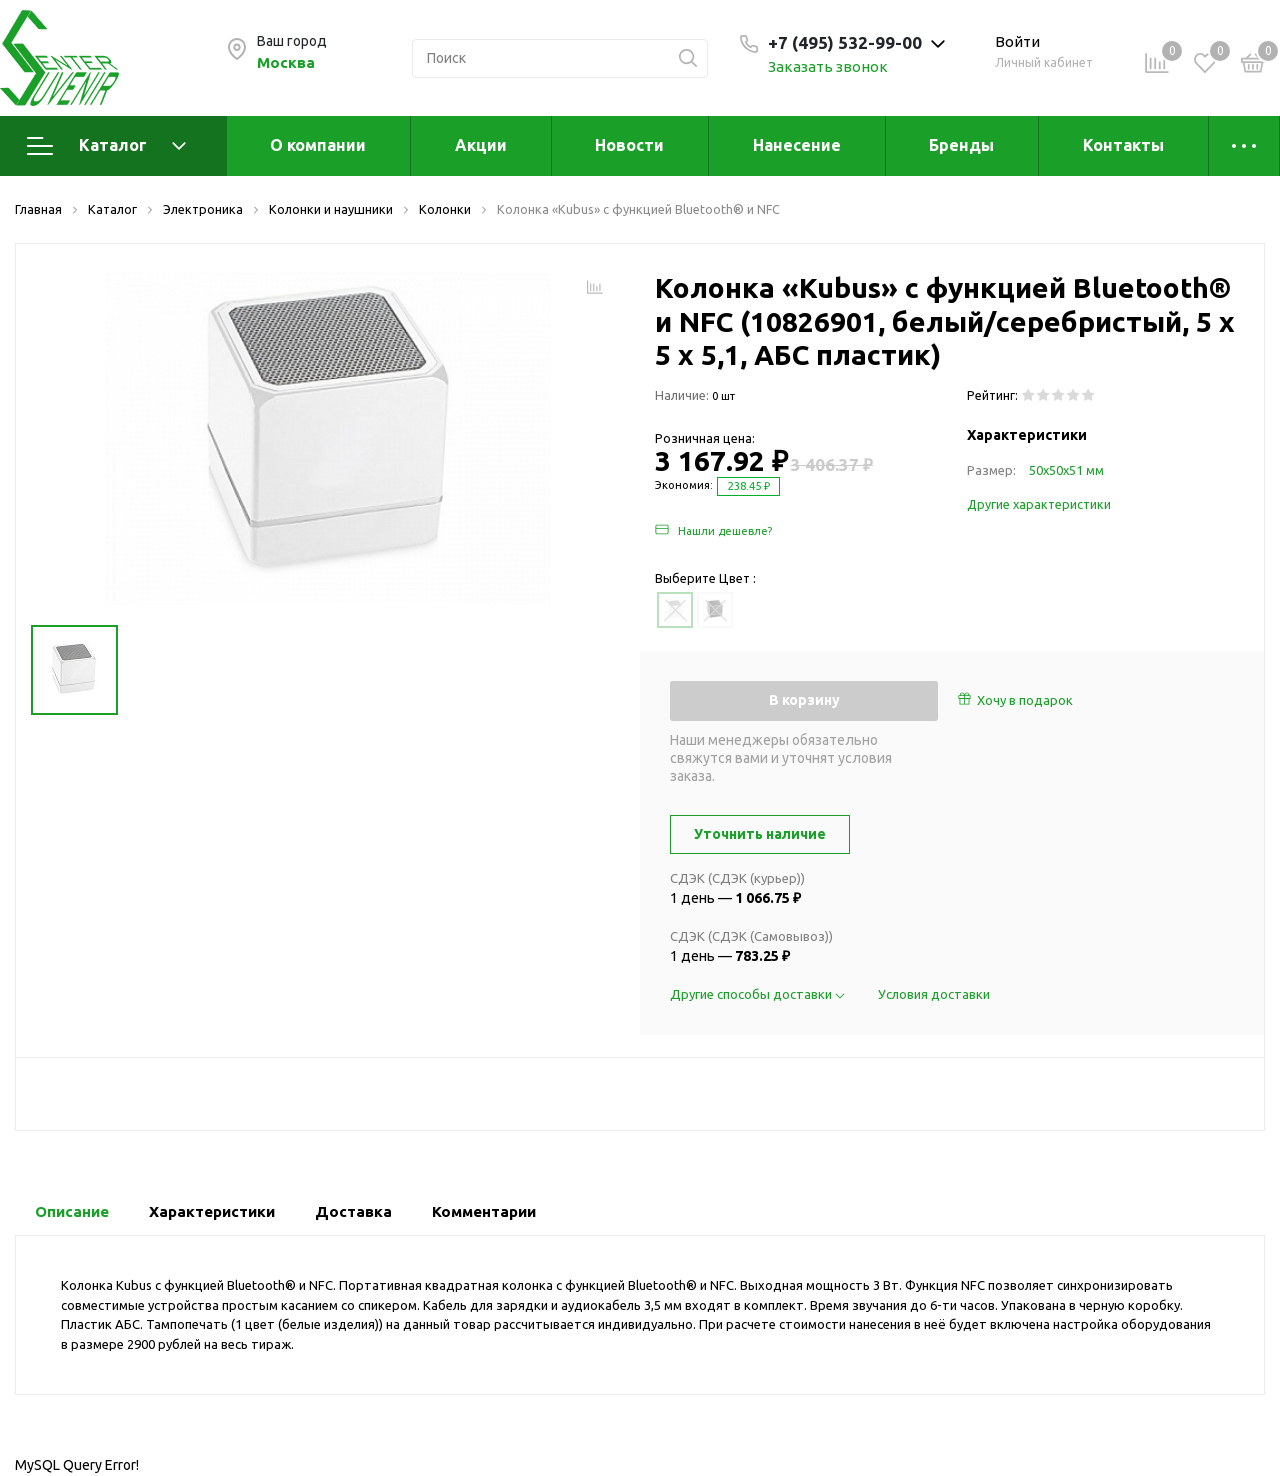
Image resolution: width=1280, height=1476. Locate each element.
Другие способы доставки (759, 994)
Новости (629, 145)
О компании (318, 145)
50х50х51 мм (1066, 470)
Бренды (961, 145)
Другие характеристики (1039, 504)
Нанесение (797, 145)
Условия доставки (934, 994)
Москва (286, 62)
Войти (1017, 41)
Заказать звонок (828, 66)
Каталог (106, 146)
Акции (481, 145)
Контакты (1123, 145)
